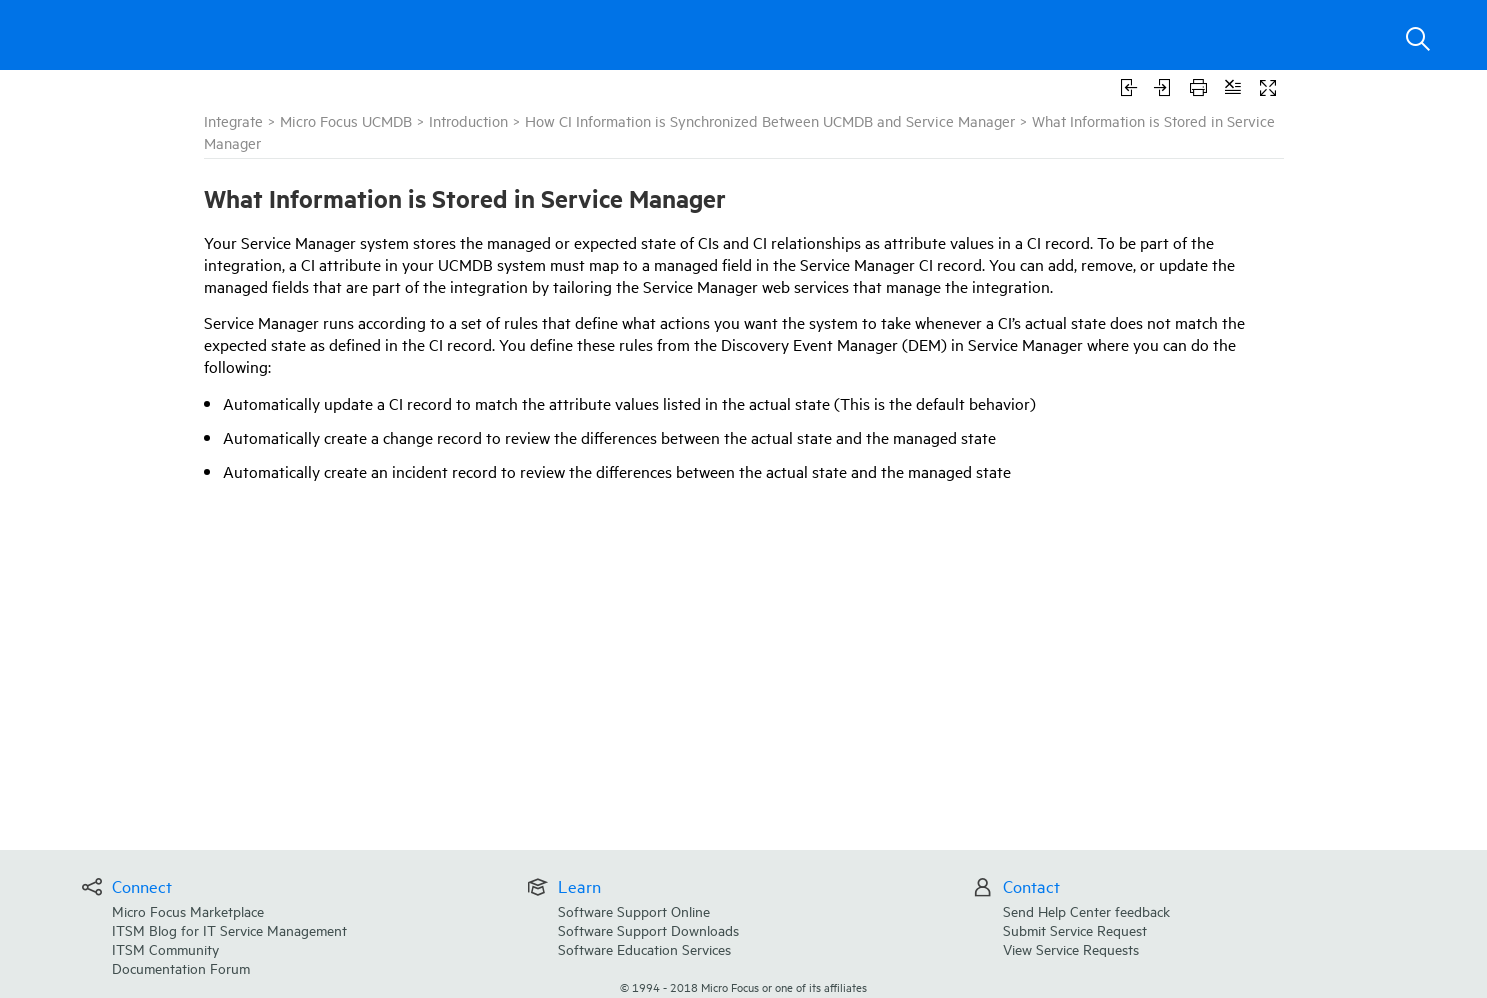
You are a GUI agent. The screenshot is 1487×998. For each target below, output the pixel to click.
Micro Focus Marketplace (188, 910)
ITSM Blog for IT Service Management (229, 929)
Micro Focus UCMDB (346, 120)
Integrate (233, 120)
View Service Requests (1071, 948)
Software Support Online (634, 910)
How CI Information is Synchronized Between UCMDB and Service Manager (770, 120)
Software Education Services (644, 948)
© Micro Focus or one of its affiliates (743, 986)
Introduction (468, 120)
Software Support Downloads (648, 929)
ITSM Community (165, 948)
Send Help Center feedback (1086, 910)
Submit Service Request (1075, 929)
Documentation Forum (181, 967)
